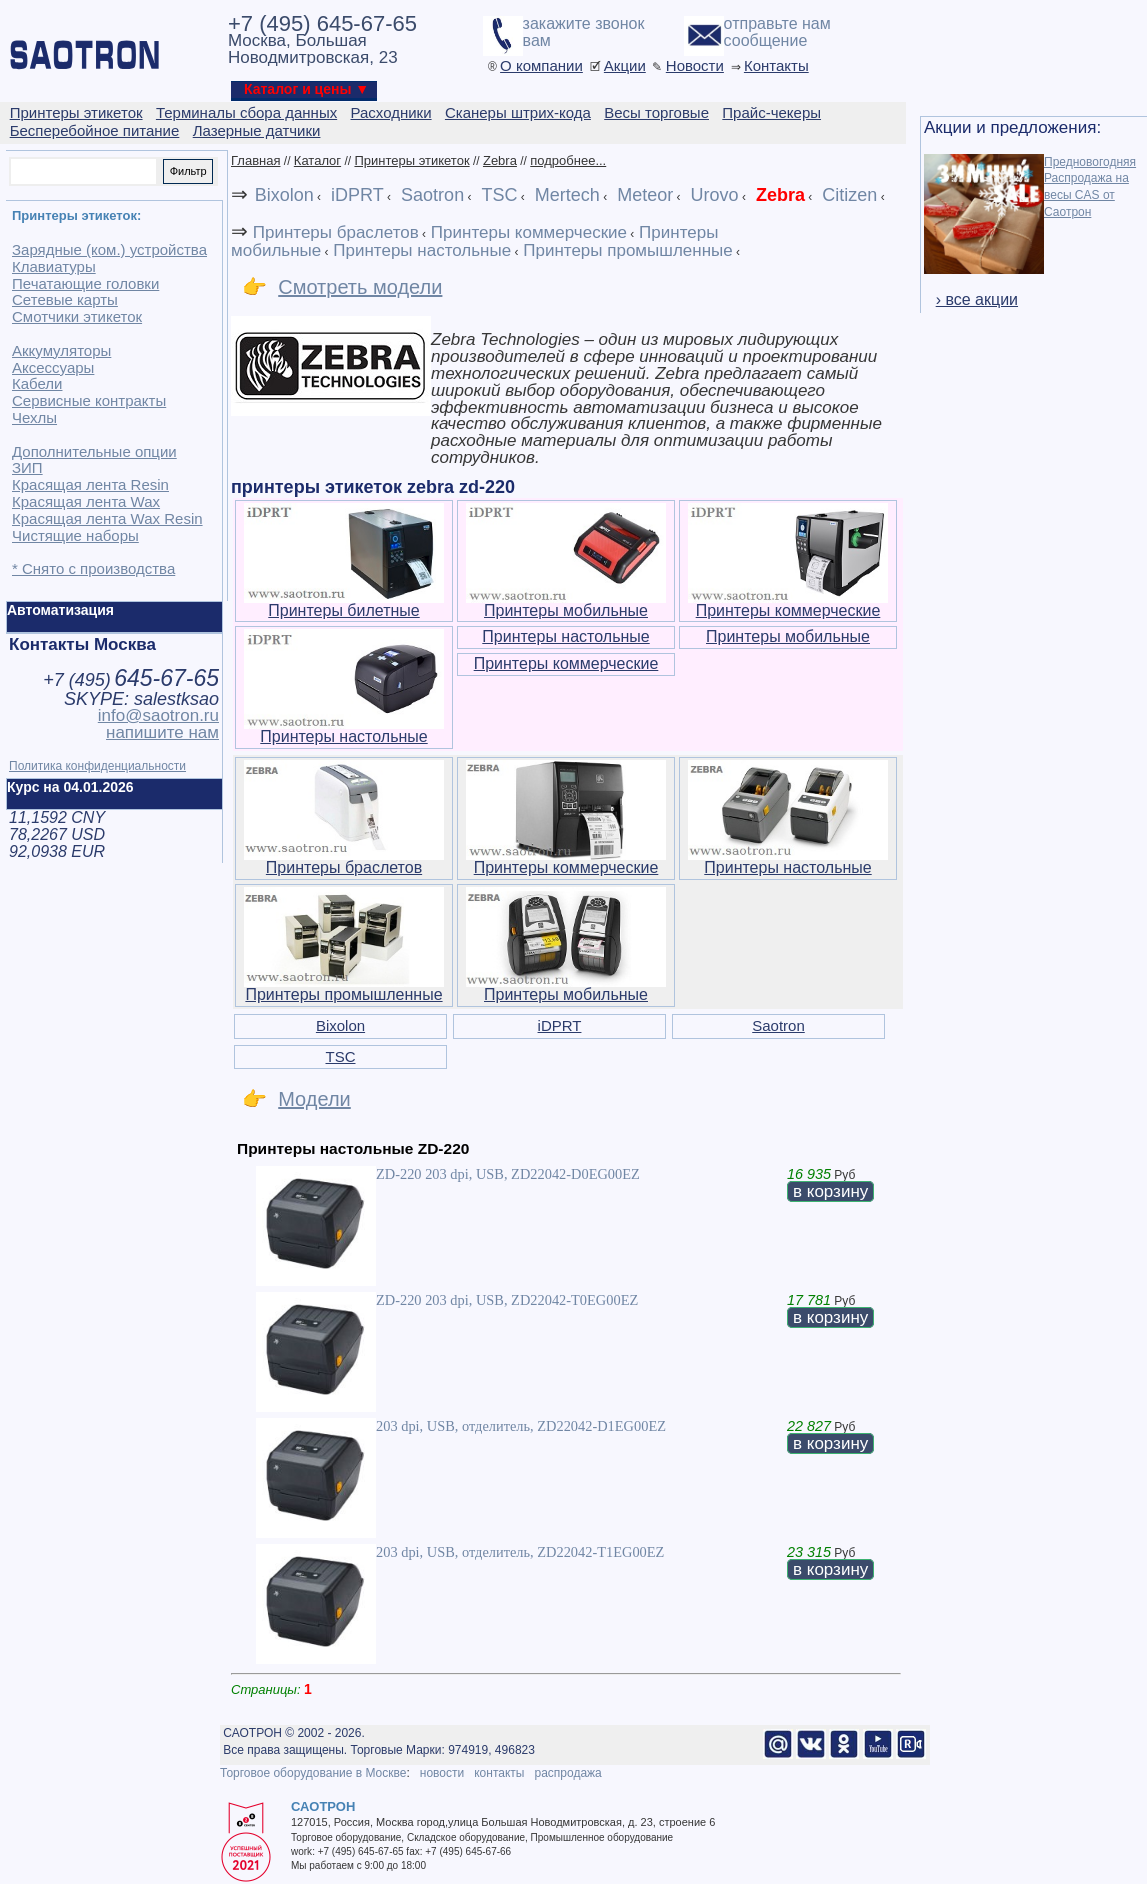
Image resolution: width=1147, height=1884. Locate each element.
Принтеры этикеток (411, 160)
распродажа (567, 1773)
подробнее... (568, 160)
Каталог (317, 160)
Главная (255, 160)
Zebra (500, 160)
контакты (499, 1773)
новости (442, 1773)
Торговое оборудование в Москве (313, 1773)
